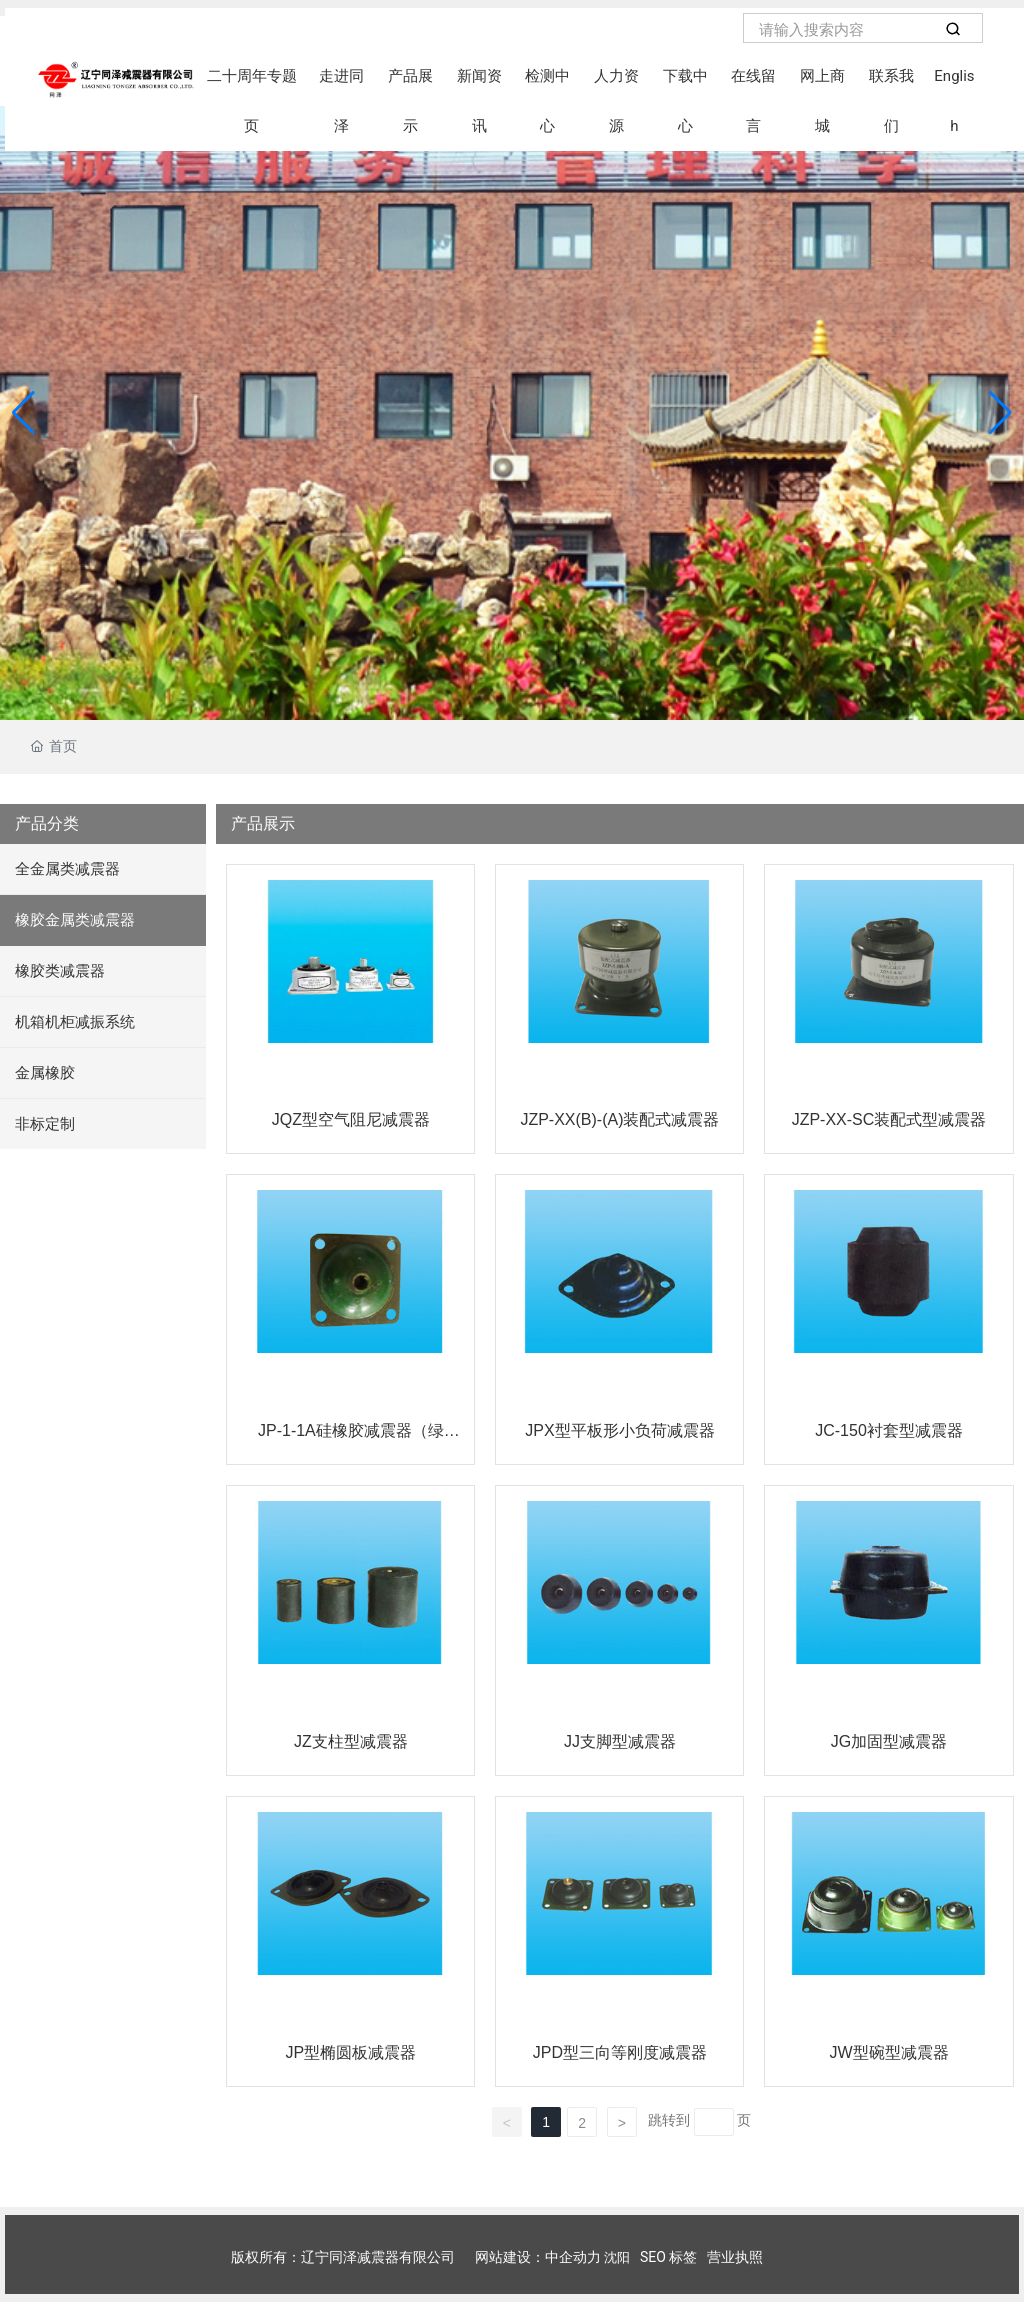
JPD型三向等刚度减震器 (620, 2052)
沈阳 (617, 2257)
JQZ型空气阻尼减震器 (351, 1119)
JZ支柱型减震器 (351, 1741)
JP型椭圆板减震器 (351, 2052)
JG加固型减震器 (889, 1741)
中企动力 (573, 2257)
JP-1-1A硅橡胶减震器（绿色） (351, 1438)
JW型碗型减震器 (888, 2052)
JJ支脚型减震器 (620, 1741)
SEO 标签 (668, 2257)
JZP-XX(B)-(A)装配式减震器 (619, 1119)
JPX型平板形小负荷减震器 (619, 1430)
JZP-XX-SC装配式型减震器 (889, 1119)
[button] (1000, 413)
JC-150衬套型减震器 (889, 1430)
